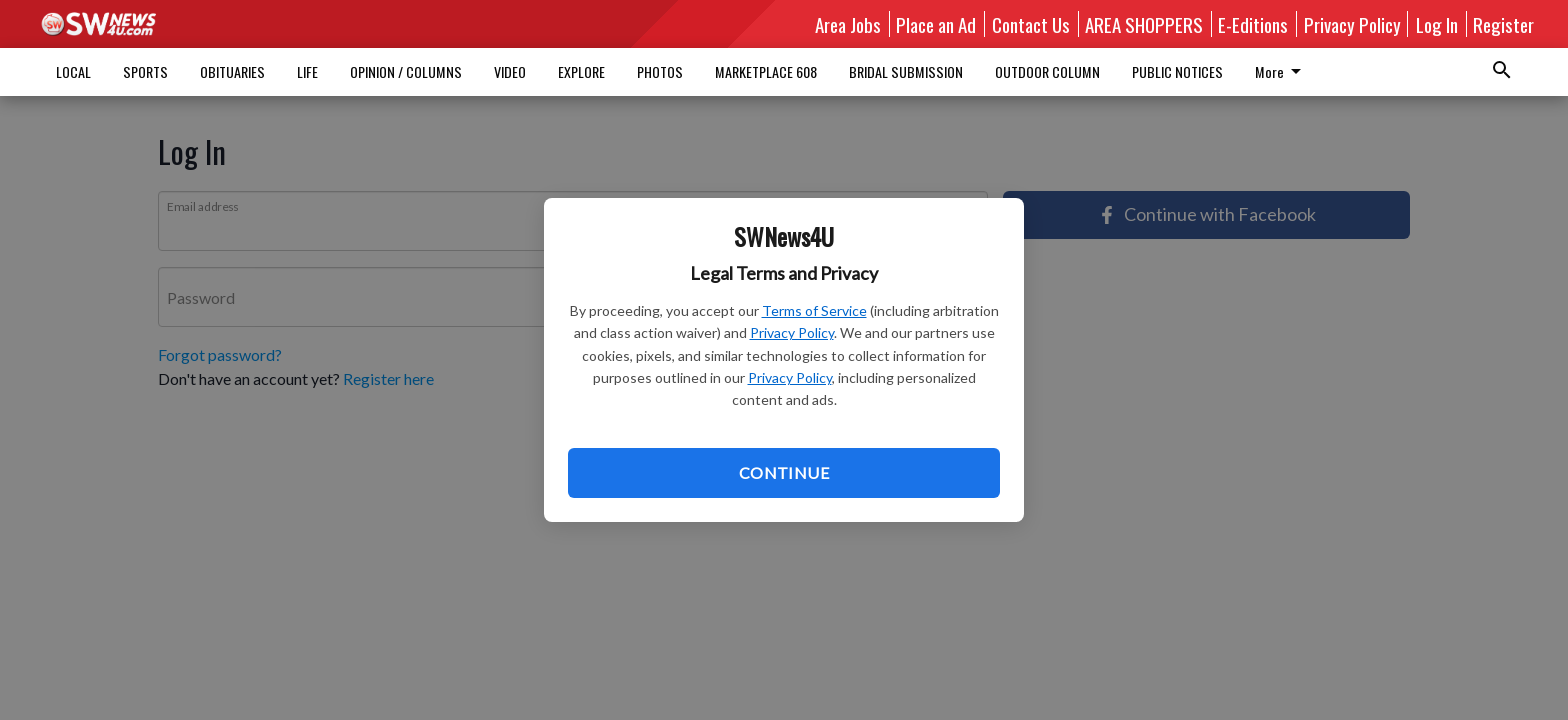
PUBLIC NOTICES (1177, 71)
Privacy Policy (792, 332)
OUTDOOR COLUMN (1047, 71)
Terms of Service (814, 310)
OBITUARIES (232, 71)
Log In (1437, 24)
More (1281, 71)
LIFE (307, 71)
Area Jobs (848, 24)
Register (1503, 24)
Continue (784, 472)
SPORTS (145, 71)
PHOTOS (660, 71)
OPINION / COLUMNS (406, 71)
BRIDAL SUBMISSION (906, 71)
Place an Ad (936, 24)
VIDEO (510, 71)
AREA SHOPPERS (1144, 24)
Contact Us (1031, 24)
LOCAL (73, 71)
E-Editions (1253, 24)
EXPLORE (581, 71)
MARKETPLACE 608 (766, 71)
